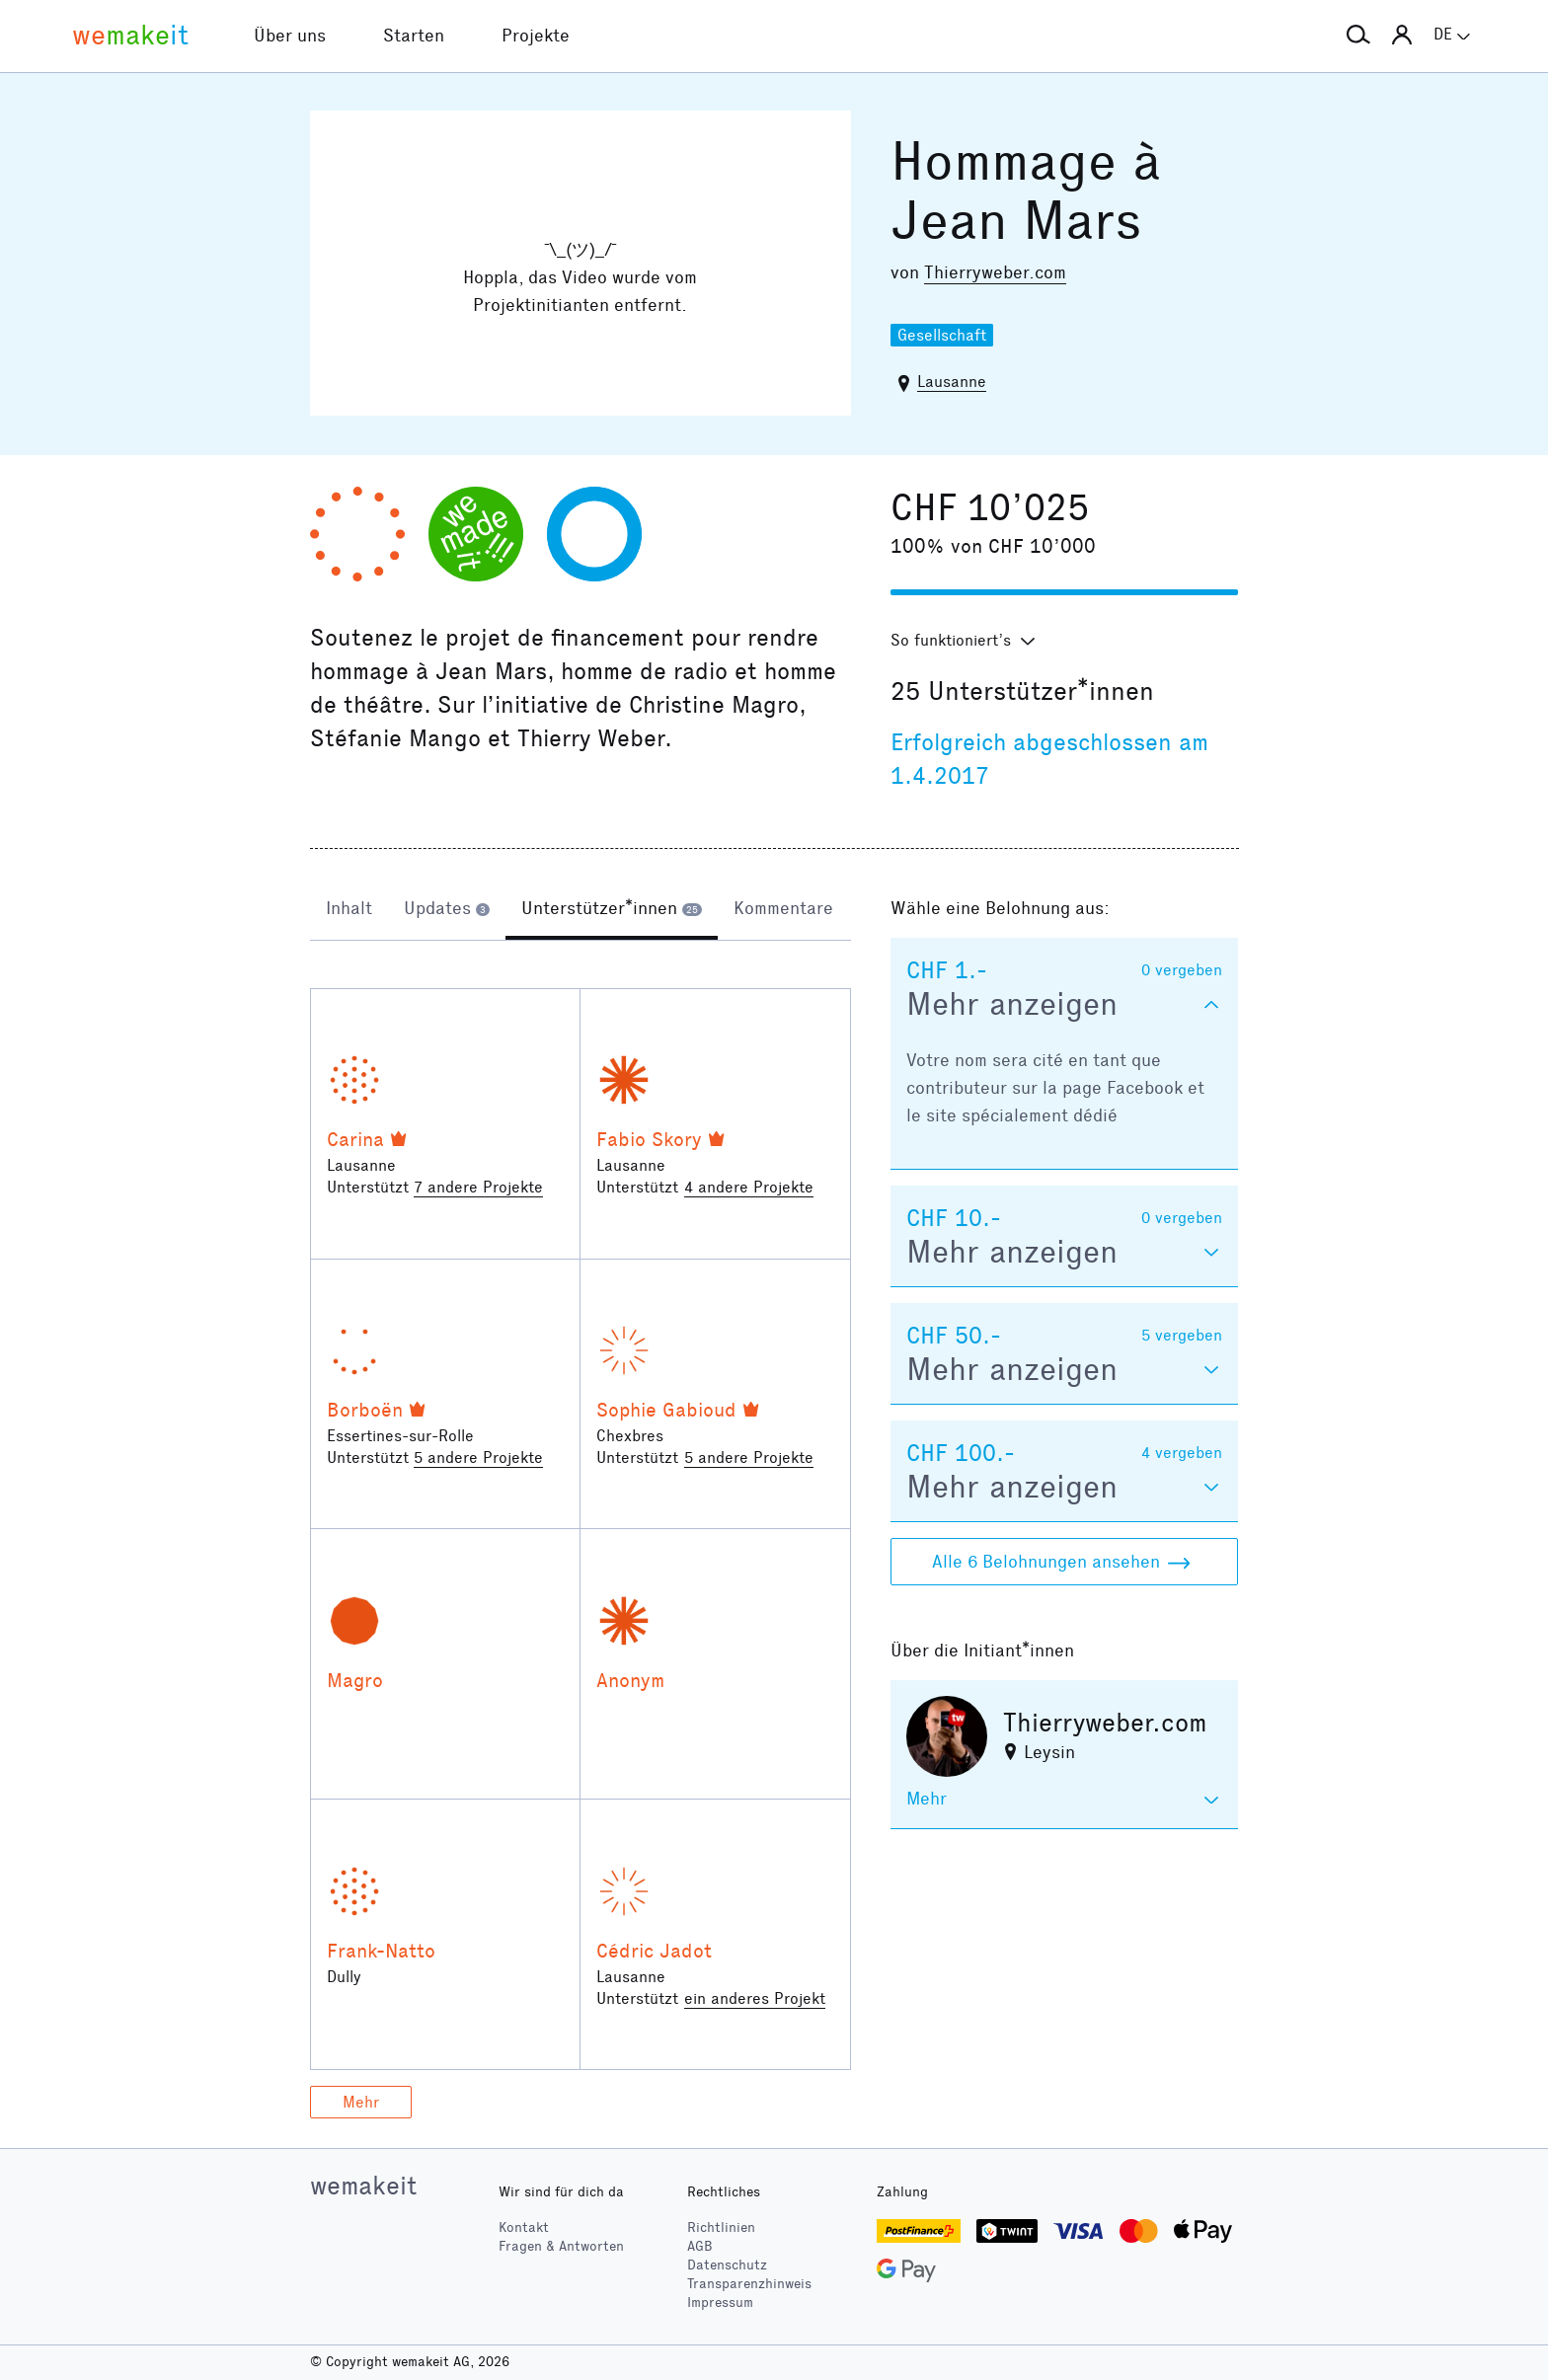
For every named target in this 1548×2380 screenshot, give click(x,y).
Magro (355, 1680)
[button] (1358, 35)
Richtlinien (721, 2227)
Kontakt (524, 2227)
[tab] (349, 910)
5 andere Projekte (478, 1457)
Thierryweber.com (995, 272)
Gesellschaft (941, 335)
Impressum (720, 2302)
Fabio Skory (649, 1139)
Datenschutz (727, 2265)
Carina (355, 1139)
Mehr (361, 2102)
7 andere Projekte (478, 1187)
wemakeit (363, 2185)
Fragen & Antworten (561, 2246)
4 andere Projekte (748, 1187)
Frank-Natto (381, 1950)
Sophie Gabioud (666, 1409)
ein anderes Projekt (754, 1998)
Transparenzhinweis (749, 2283)
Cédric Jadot (654, 1950)
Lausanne (951, 381)
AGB (700, 2246)
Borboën (365, 1409)
